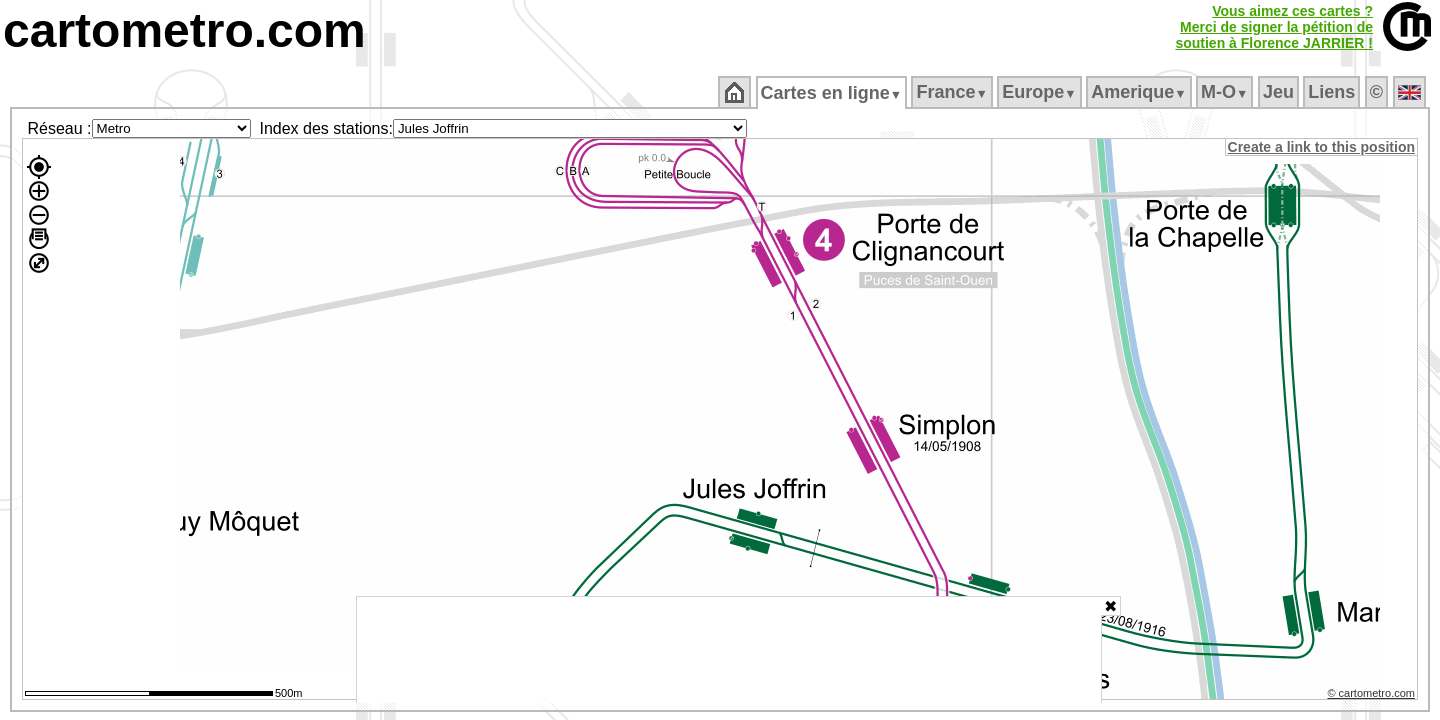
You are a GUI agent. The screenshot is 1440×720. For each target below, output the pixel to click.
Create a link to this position (1322, 147)
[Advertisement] (729, 650)
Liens (1333, 92)
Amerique (1140, 92)
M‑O (1226, 92)
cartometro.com (184, 30)
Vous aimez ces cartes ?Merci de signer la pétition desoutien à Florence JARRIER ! (1274, 27)
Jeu (1279, 92)
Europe (1041, 92)
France (953, 92)
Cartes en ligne (832, 93)
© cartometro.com (1373, 696)
